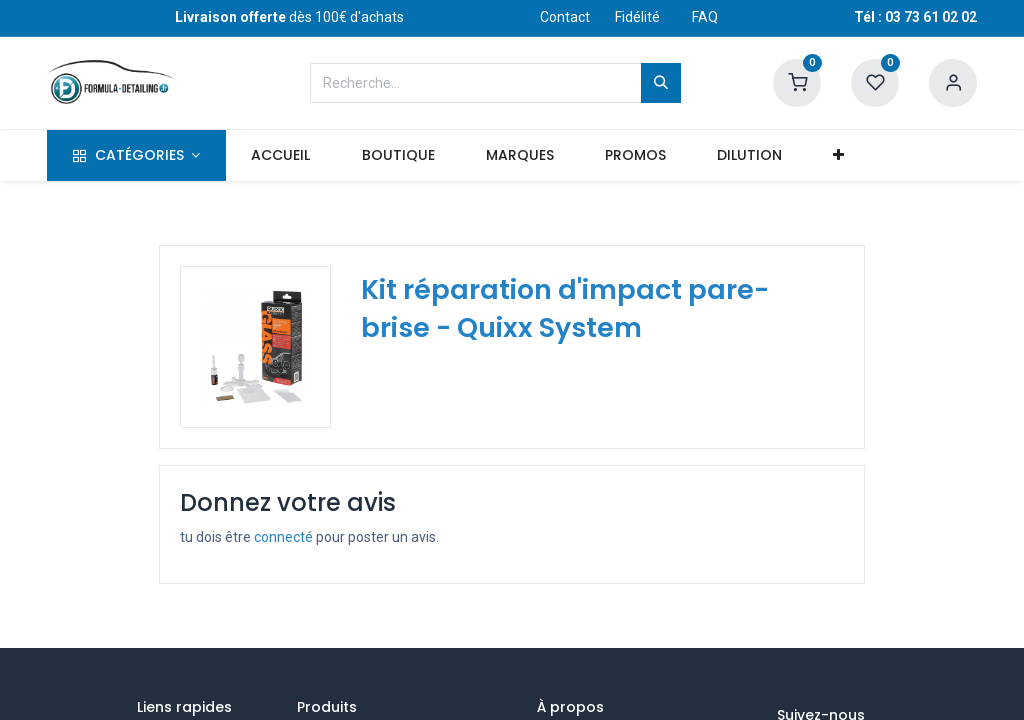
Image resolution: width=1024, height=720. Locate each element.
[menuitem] (281, 156)
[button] (839, 156)
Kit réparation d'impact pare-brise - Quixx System (565, 308)
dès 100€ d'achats (289, 17)
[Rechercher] (661, 83)
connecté (283, 537)
